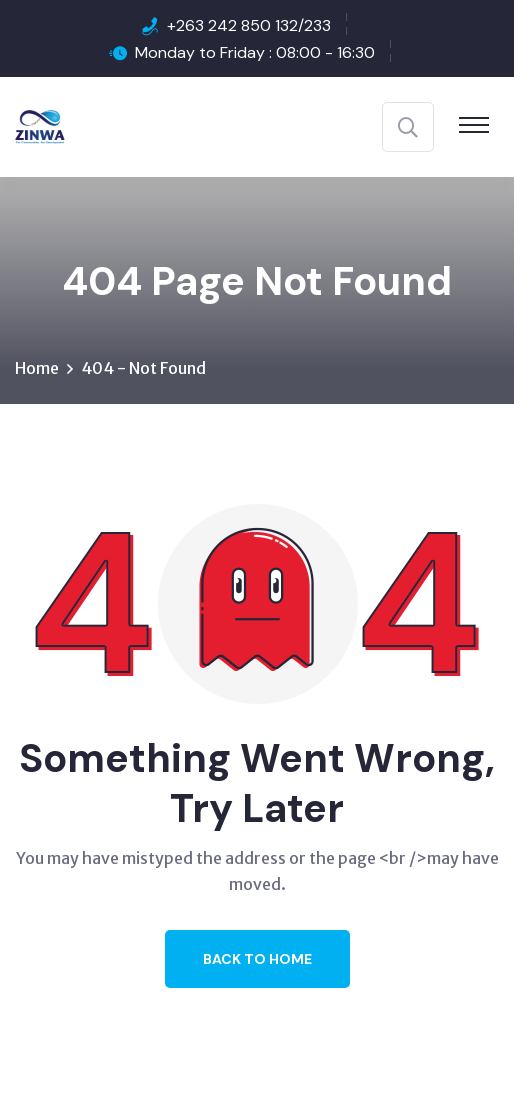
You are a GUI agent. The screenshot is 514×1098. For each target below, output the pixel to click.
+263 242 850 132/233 (249, 25)
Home (37, 368)
